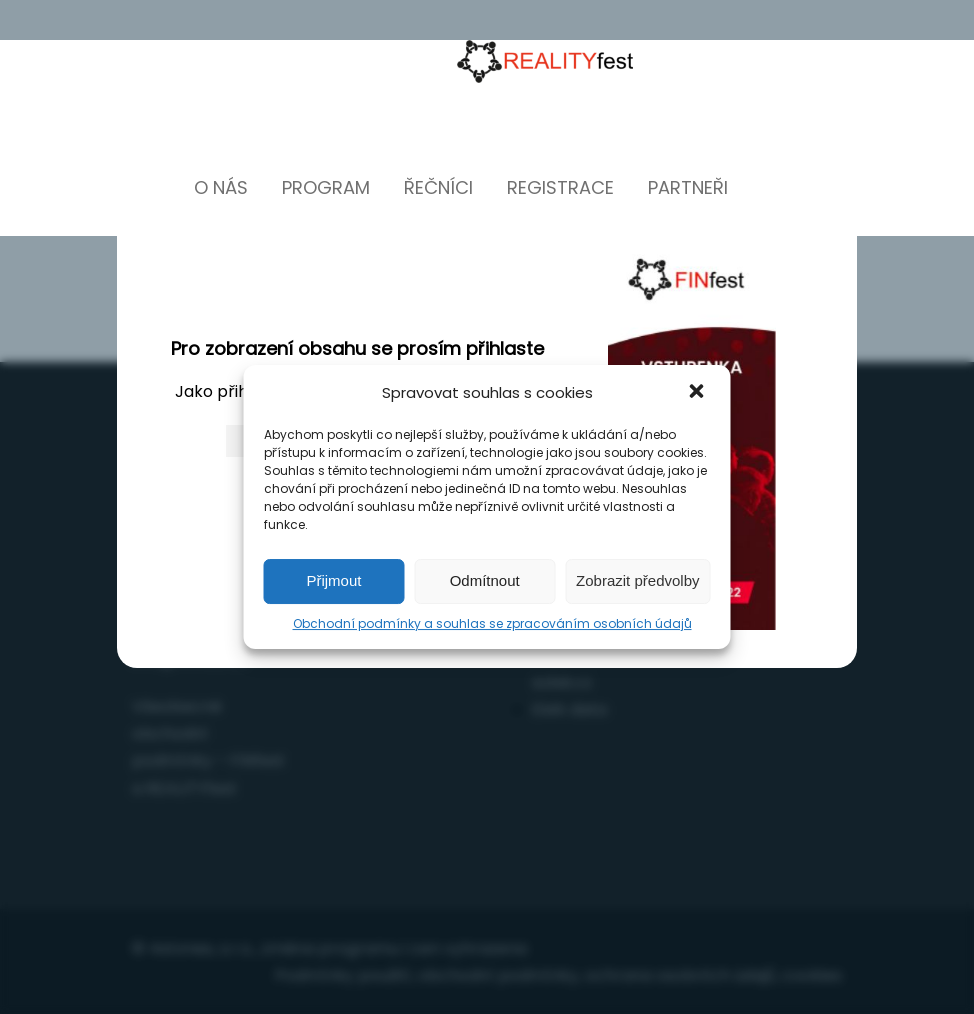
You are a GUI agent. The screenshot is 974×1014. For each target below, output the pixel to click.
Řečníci (438, 187)
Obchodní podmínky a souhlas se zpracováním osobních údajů (492, 623)
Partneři (688, 187)
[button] (699, 393)
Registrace (560, 187)
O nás (221, 187)
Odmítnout (485, 580)
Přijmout (333, 580)
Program (326, 187)
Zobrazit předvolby (637, 580)
